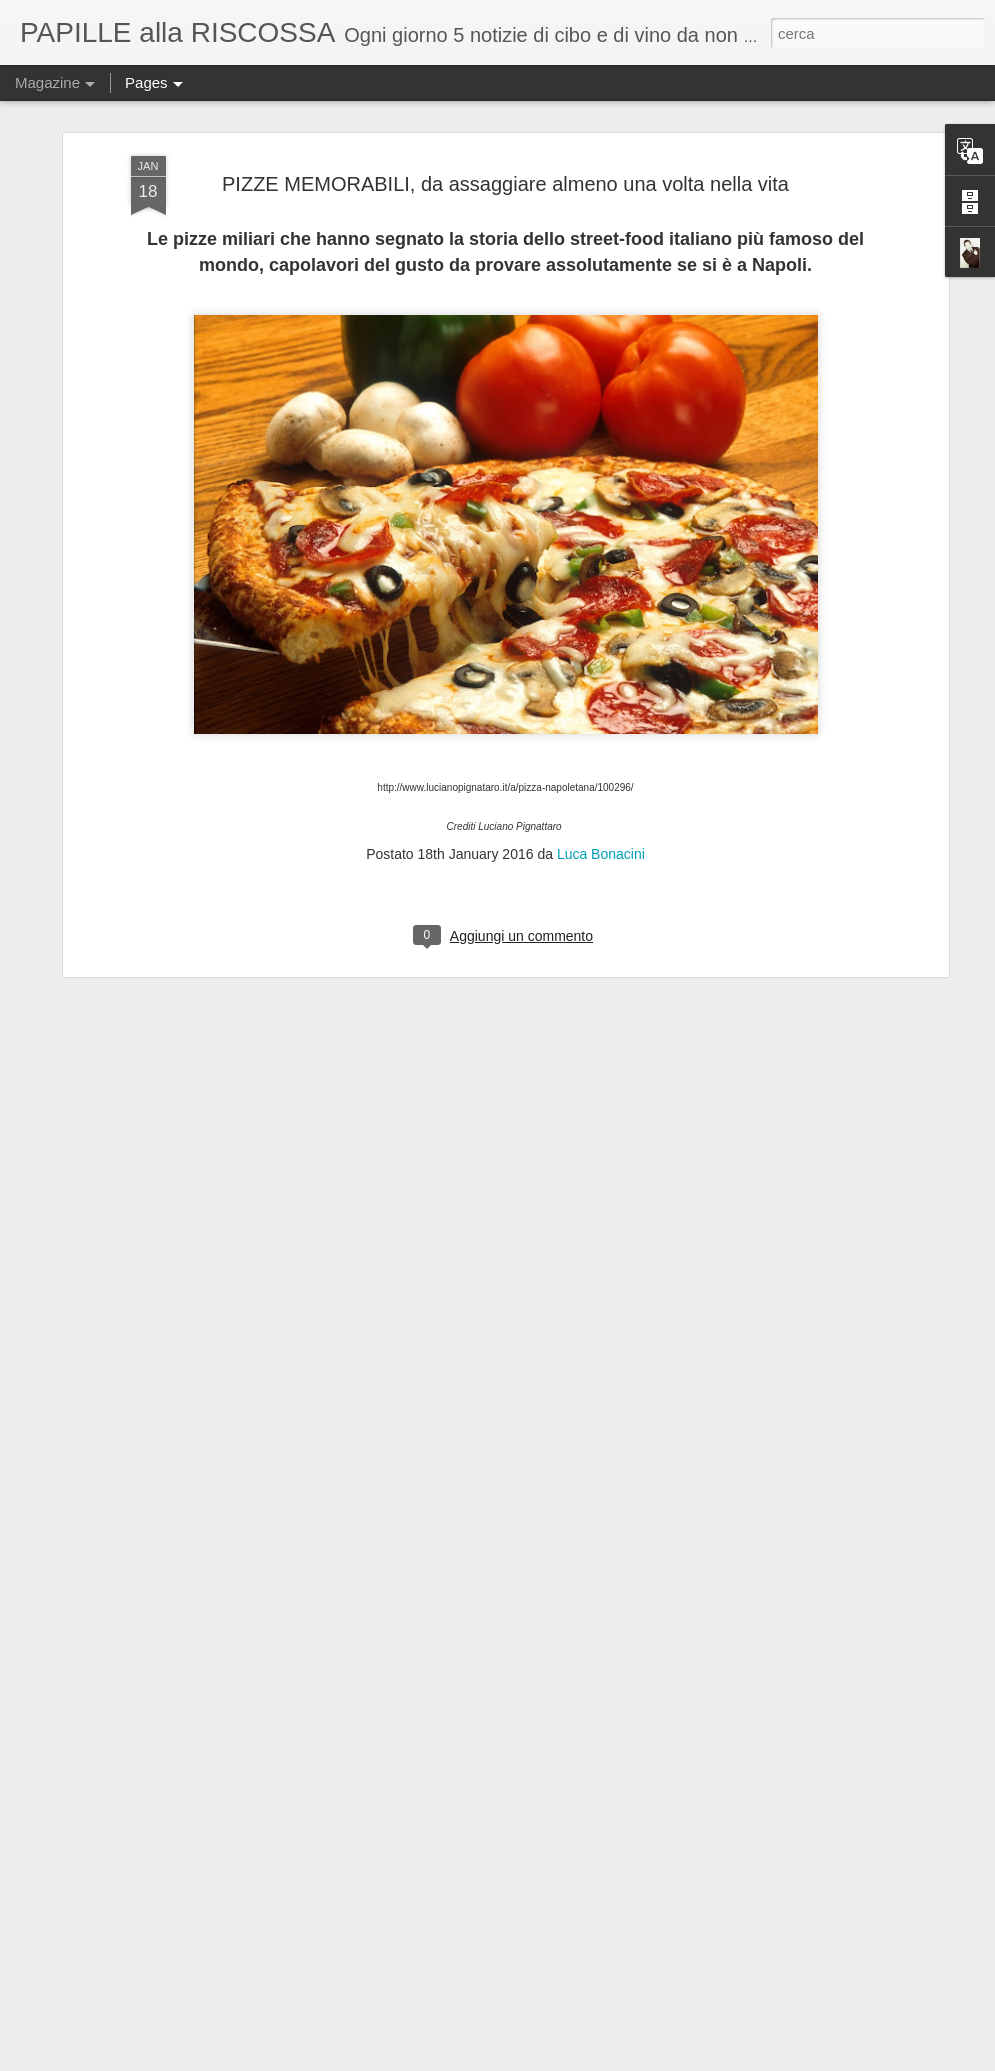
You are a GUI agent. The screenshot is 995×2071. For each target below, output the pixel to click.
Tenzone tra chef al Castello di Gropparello (460, 1821)
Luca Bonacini (601, 706)
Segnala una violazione (817, 2060)
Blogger (734, 2060)
